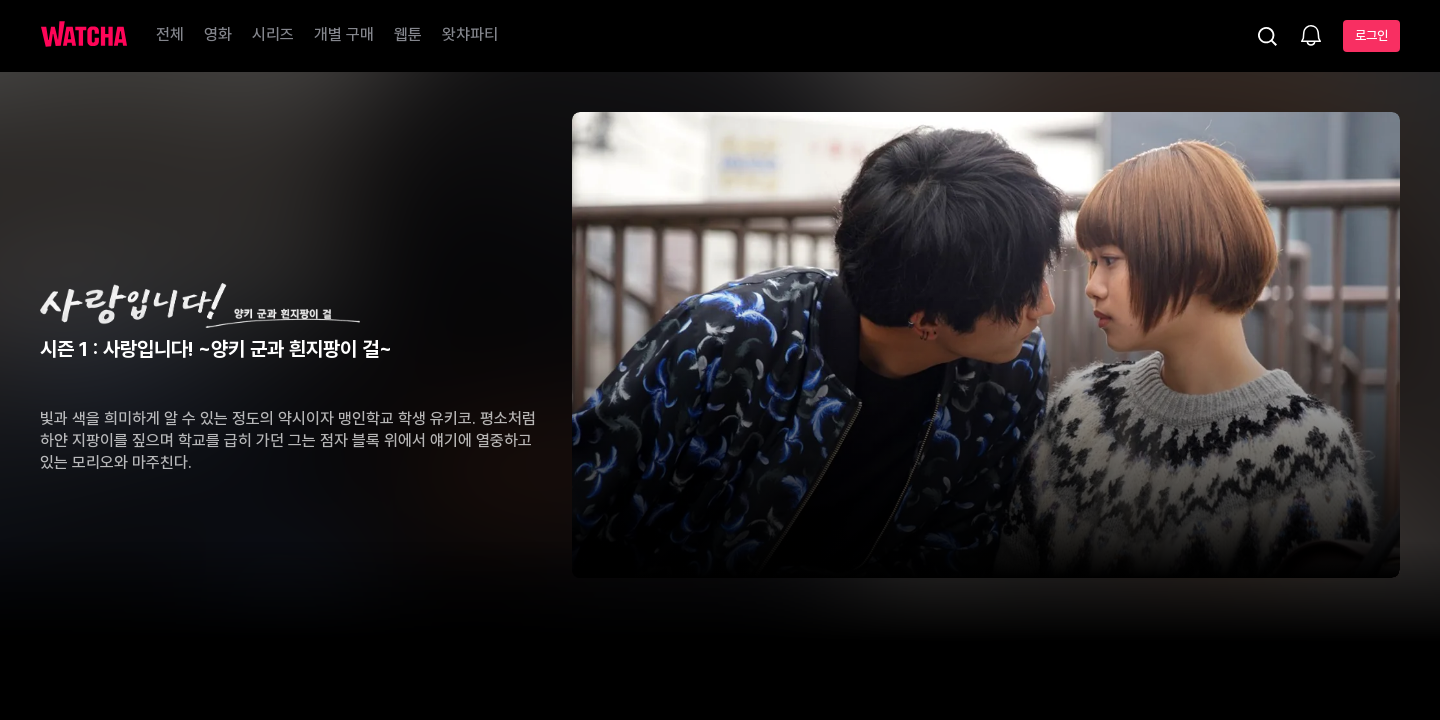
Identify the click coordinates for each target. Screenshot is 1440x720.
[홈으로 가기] (84, 36)
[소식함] (1311, 37)
